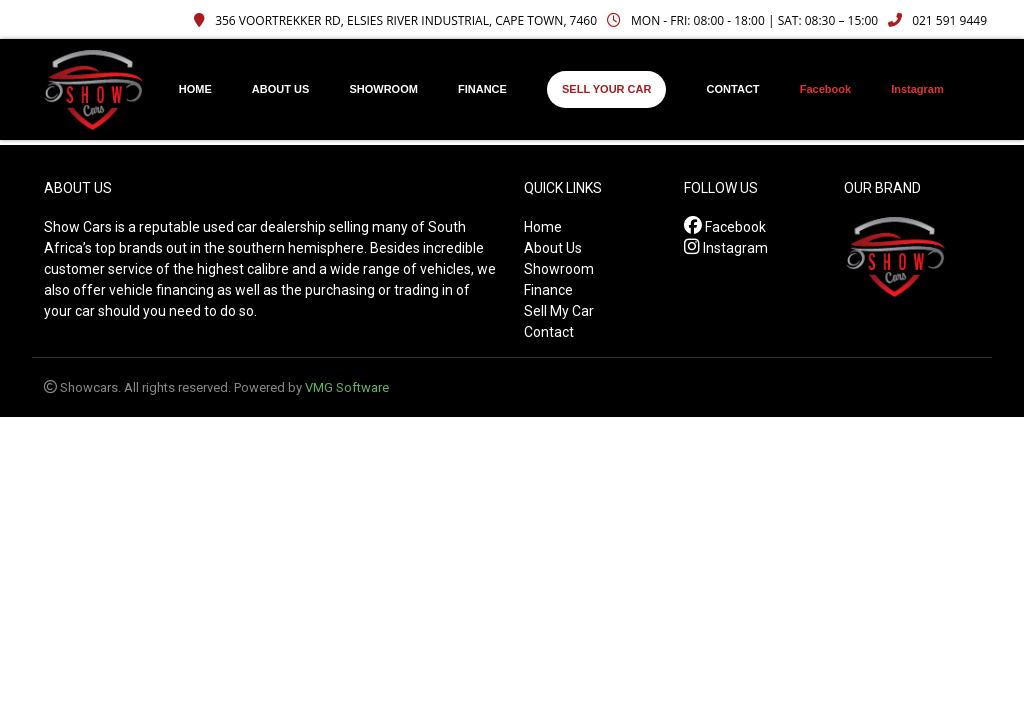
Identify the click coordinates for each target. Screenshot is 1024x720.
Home (543, 227)
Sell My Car (559, 311)
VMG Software (347, 387)
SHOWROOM (383, 89)
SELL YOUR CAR (606, 89)
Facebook (825, 89)
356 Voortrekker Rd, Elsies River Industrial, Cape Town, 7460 (395, 20)
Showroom (559, 269)
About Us (553, 248)
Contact (549, 332)
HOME (195, 89)
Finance (548, 290)
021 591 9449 (937, 20)
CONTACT (733, 89)
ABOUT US (280, 89)
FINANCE (482, 89)
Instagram (917, 89)
